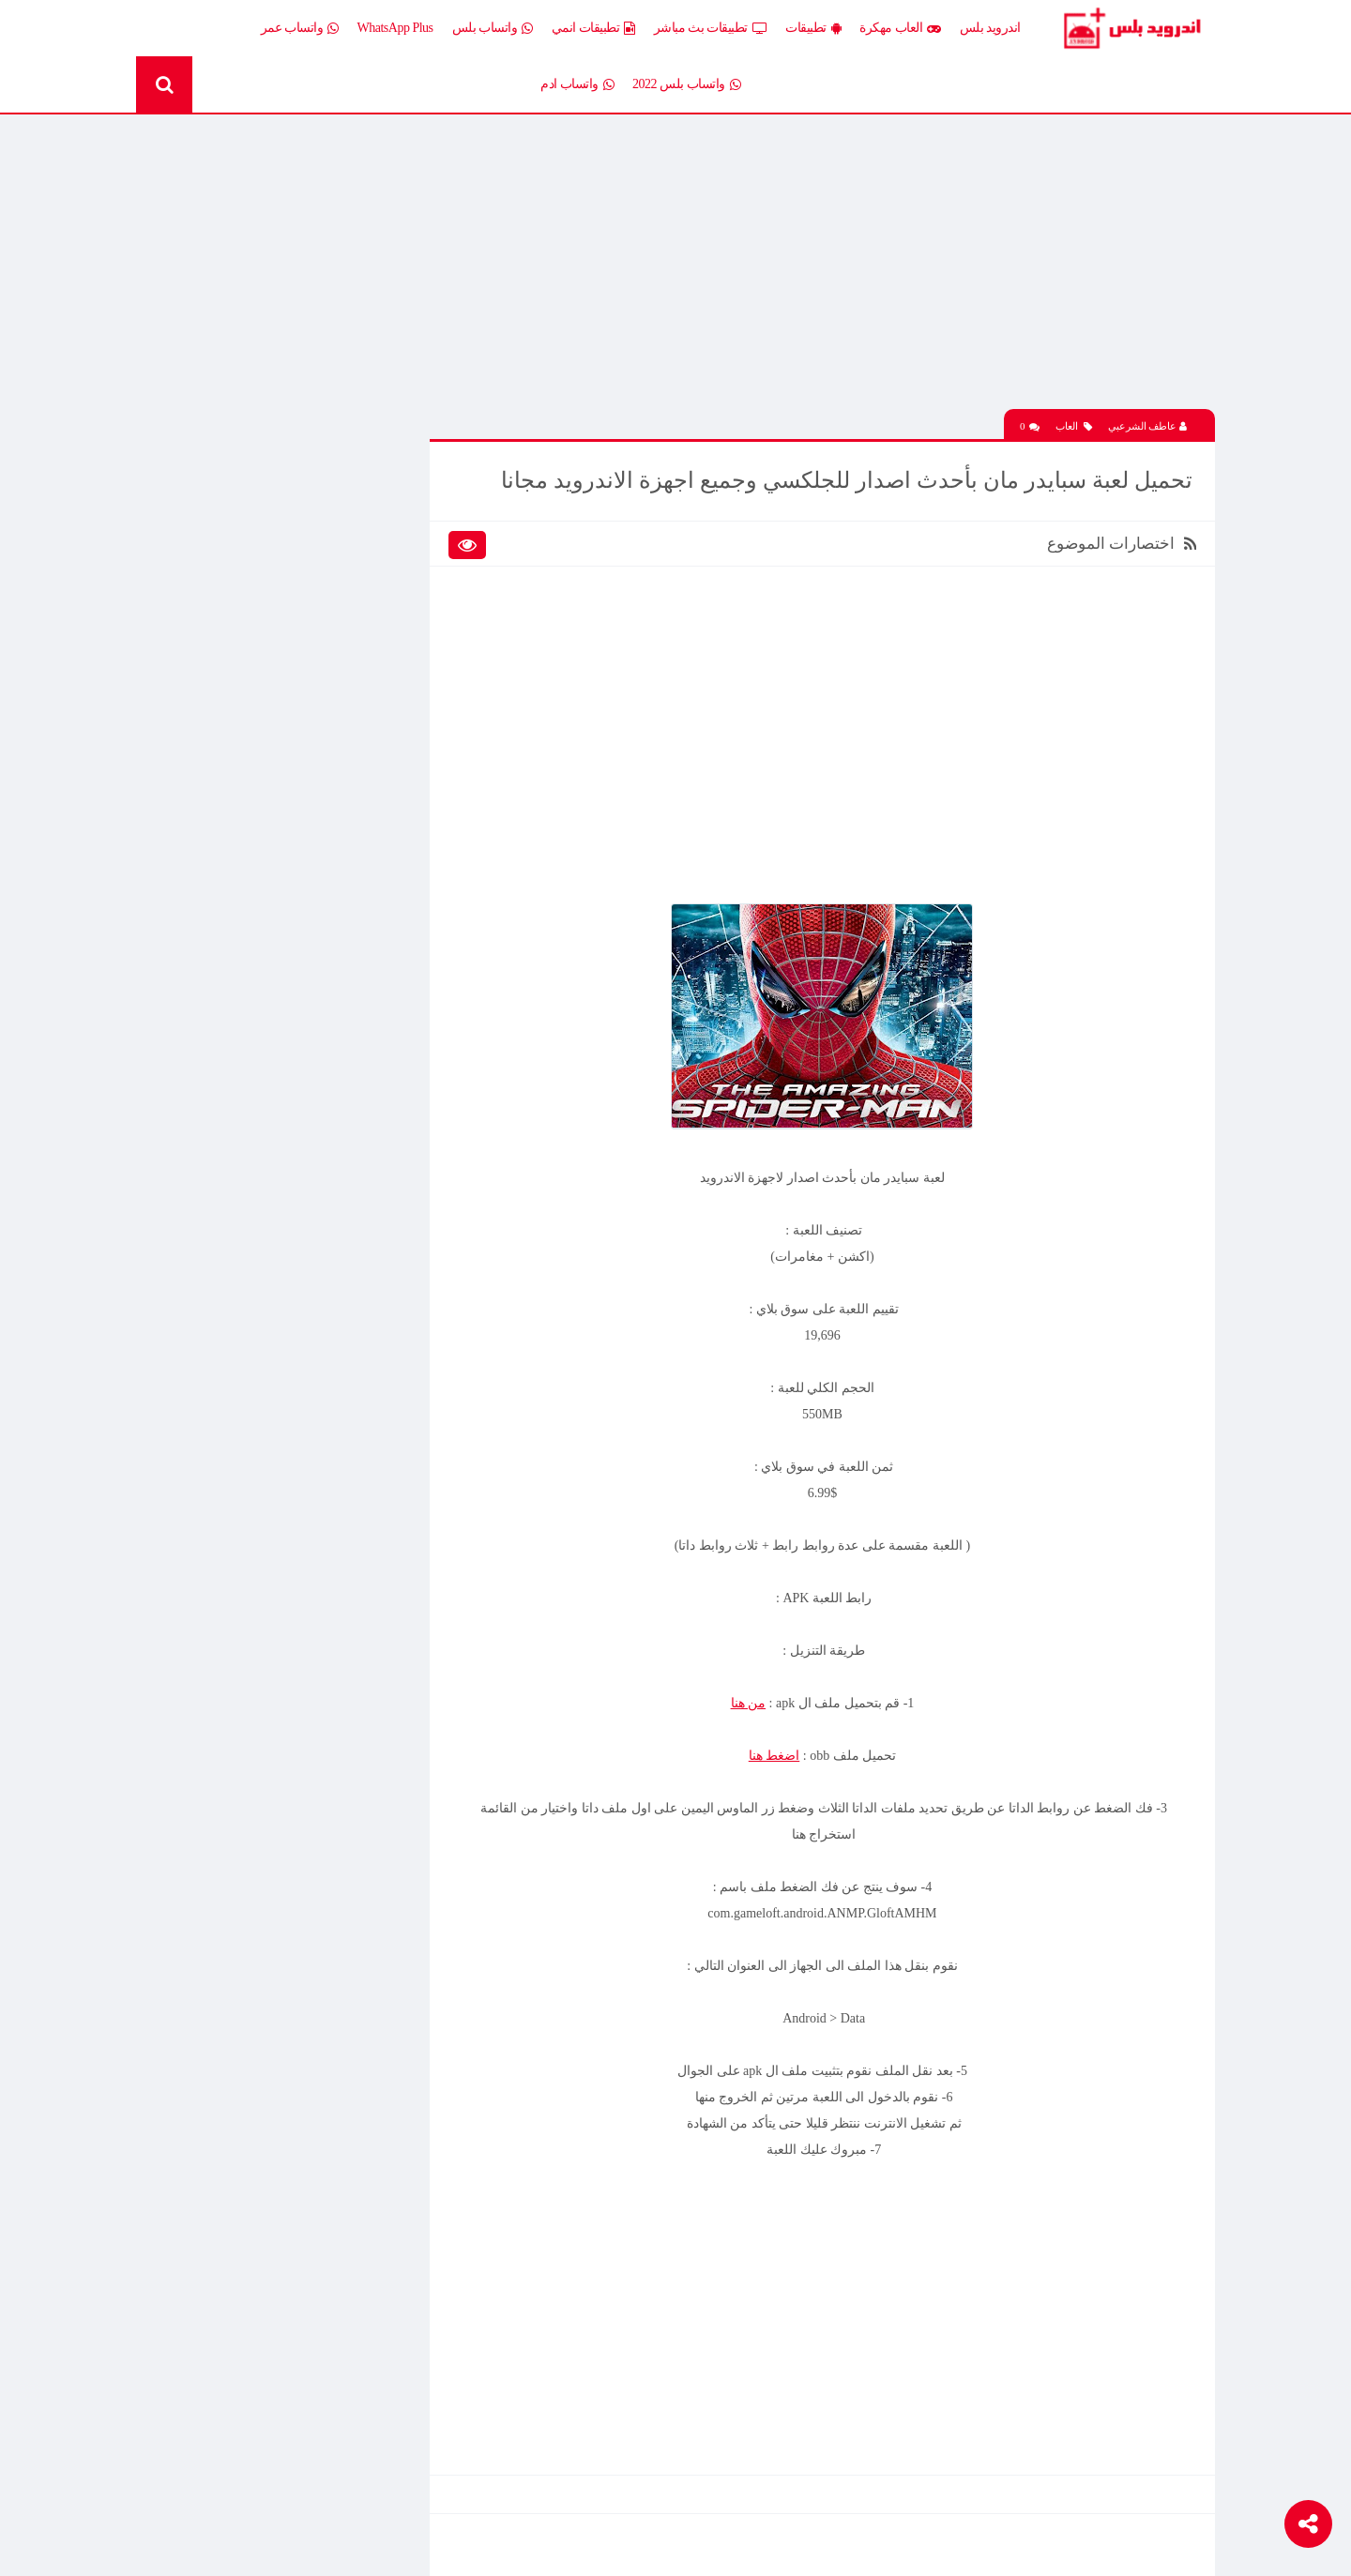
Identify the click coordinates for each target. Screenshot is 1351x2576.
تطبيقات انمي (593, 28)
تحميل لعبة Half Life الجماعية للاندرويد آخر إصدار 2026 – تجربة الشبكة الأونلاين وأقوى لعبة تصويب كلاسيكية (255, 988)
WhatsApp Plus (395, 28)
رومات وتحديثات (362, 735)
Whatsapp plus (368, 801)
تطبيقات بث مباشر (710, 28)
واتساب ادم (577, 84)
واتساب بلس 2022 (686, 84)
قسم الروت (373, 768)
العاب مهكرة (900, 28)
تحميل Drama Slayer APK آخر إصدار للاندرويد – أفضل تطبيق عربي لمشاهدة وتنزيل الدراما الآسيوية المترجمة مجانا (256, 1054)
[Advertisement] (830, 275)
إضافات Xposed (365, 539)
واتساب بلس (492, 28)
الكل (392, 506)
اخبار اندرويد (236, 506)
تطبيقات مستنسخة (220, 669)
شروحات (245, 735)
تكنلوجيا (384, 702)
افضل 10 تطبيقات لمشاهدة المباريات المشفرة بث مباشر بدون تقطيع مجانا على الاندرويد (249, 923)
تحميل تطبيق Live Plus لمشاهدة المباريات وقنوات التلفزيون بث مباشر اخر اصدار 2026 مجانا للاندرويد (249, 387)
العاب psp (244, 572)
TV (260, 768)
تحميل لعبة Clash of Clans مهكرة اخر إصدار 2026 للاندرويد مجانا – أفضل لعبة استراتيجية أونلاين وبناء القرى (257, 1321)
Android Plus (1135, 28)
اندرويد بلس (990, 28)
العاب (1073, 423)
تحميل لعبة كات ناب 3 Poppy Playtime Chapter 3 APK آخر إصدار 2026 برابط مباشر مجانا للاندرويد (257, 1185)
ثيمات (253, 702)
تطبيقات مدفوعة (360, 669)
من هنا (756, 1699)
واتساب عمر (300, 28)
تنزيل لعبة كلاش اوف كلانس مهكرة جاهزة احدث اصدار (249, 1519)
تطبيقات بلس (233, 637)
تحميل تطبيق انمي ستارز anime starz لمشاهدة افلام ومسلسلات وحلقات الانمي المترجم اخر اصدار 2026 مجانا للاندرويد (251, 1120)
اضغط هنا (783, 1752)
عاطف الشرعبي (1148, 423)
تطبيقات (813, 28)
